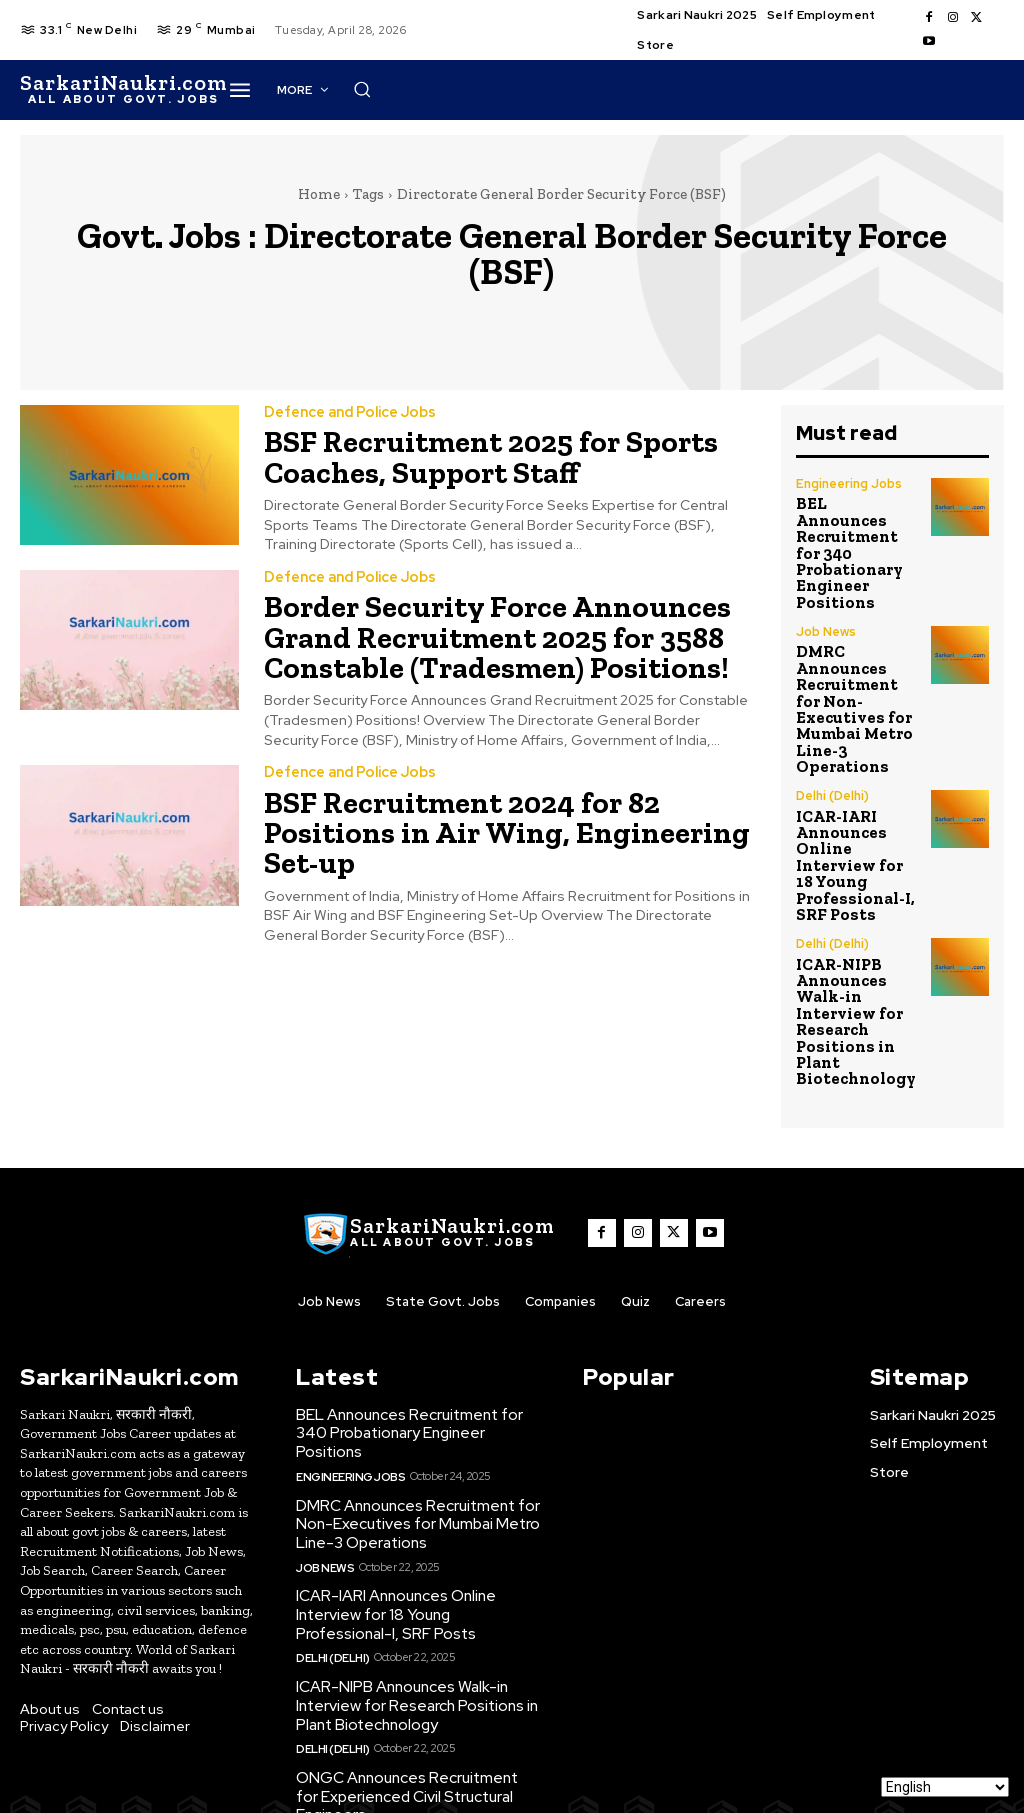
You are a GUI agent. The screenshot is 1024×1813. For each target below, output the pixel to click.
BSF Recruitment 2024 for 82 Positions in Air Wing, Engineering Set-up (506, 802)
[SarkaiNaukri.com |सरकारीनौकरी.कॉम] (123, 90)
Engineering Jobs (848, 484)
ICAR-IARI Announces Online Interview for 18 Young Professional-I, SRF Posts (853, 778)
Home (319, 194)
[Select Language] (945, 1787)
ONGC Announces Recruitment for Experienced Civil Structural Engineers (416, 1670)
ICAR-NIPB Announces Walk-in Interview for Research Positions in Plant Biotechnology (847, 916)
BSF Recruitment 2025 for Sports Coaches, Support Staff (472, 454)
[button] (705, 89)
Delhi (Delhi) (832, 718)
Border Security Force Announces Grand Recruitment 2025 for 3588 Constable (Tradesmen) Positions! (477, 628)
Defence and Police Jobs (348, 412)
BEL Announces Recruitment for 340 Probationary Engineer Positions (857, 530)
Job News (825, 587)
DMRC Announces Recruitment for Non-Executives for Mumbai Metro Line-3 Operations (853, 647)
